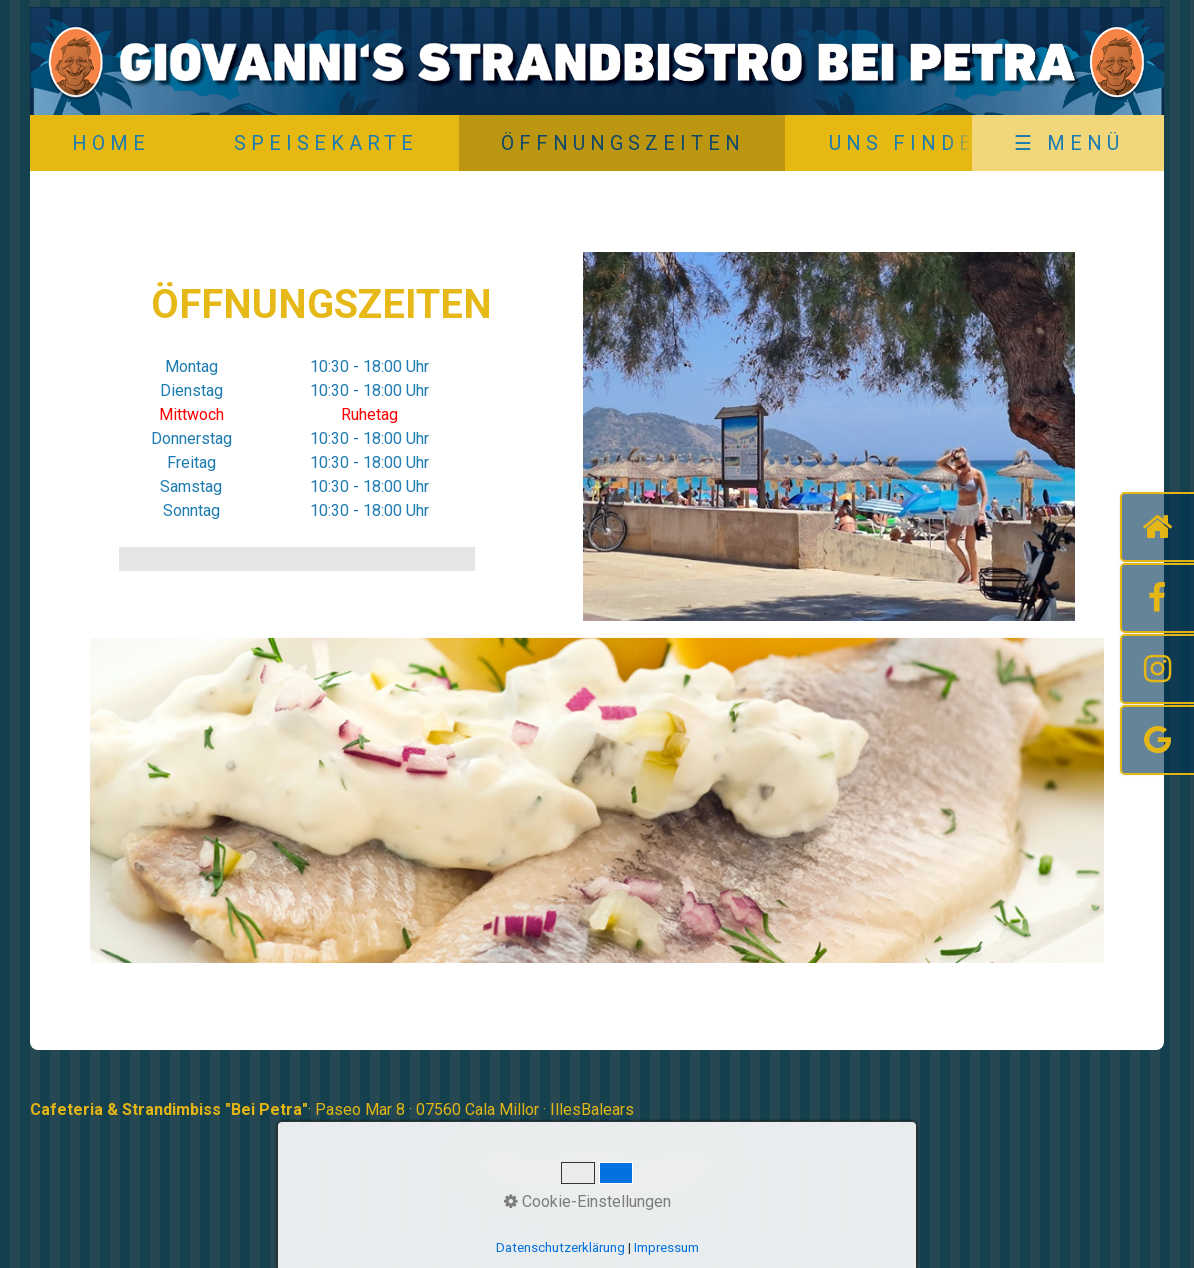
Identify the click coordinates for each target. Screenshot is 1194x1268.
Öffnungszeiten (623, 143)
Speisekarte (326, 143)
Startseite (500, 1157)
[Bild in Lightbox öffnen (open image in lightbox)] (829, 436)
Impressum (688, 1157)
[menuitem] (110, 143)
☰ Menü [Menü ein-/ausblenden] (1069, 143)
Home (111, 143)
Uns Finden (912, 143)
